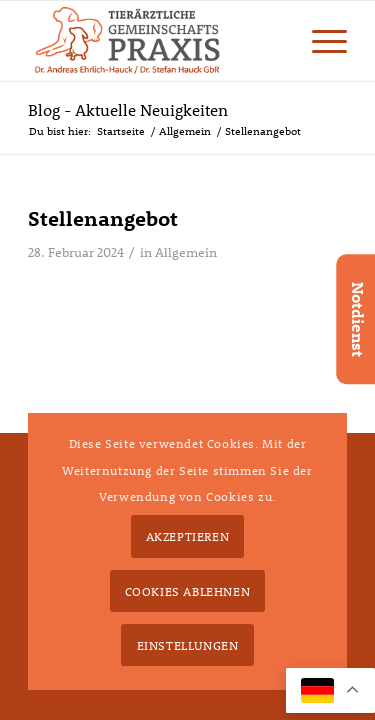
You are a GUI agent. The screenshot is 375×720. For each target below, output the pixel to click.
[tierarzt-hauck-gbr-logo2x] (155, 41)
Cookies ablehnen (188, 591)
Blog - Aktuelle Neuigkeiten (128, 109)
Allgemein (186, 252)
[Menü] (319, 41)
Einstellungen (188, 645)
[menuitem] (319, 41)
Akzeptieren (188, 536)
